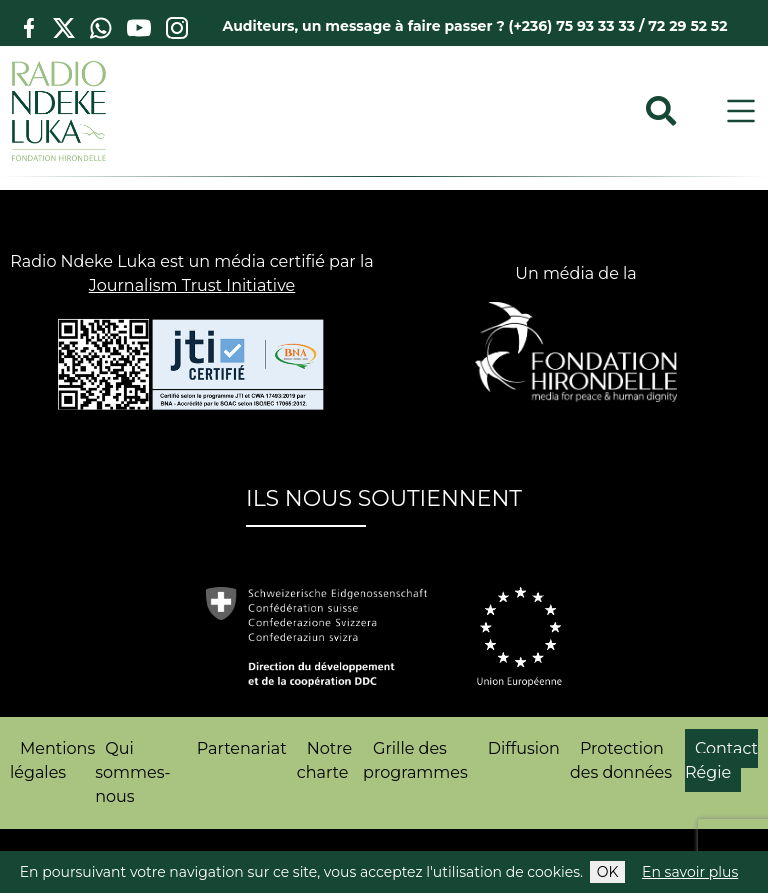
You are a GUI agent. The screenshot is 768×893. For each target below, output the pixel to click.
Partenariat (242, 748)
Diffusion (524, 748)
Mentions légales (52, 760)
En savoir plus (690, 872)
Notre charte (324, 760)
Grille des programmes (415, 760)
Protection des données (621, 760)
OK (608, 872)
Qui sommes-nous (132, 772)
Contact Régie (721, 760)
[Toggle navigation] (741, 111)
